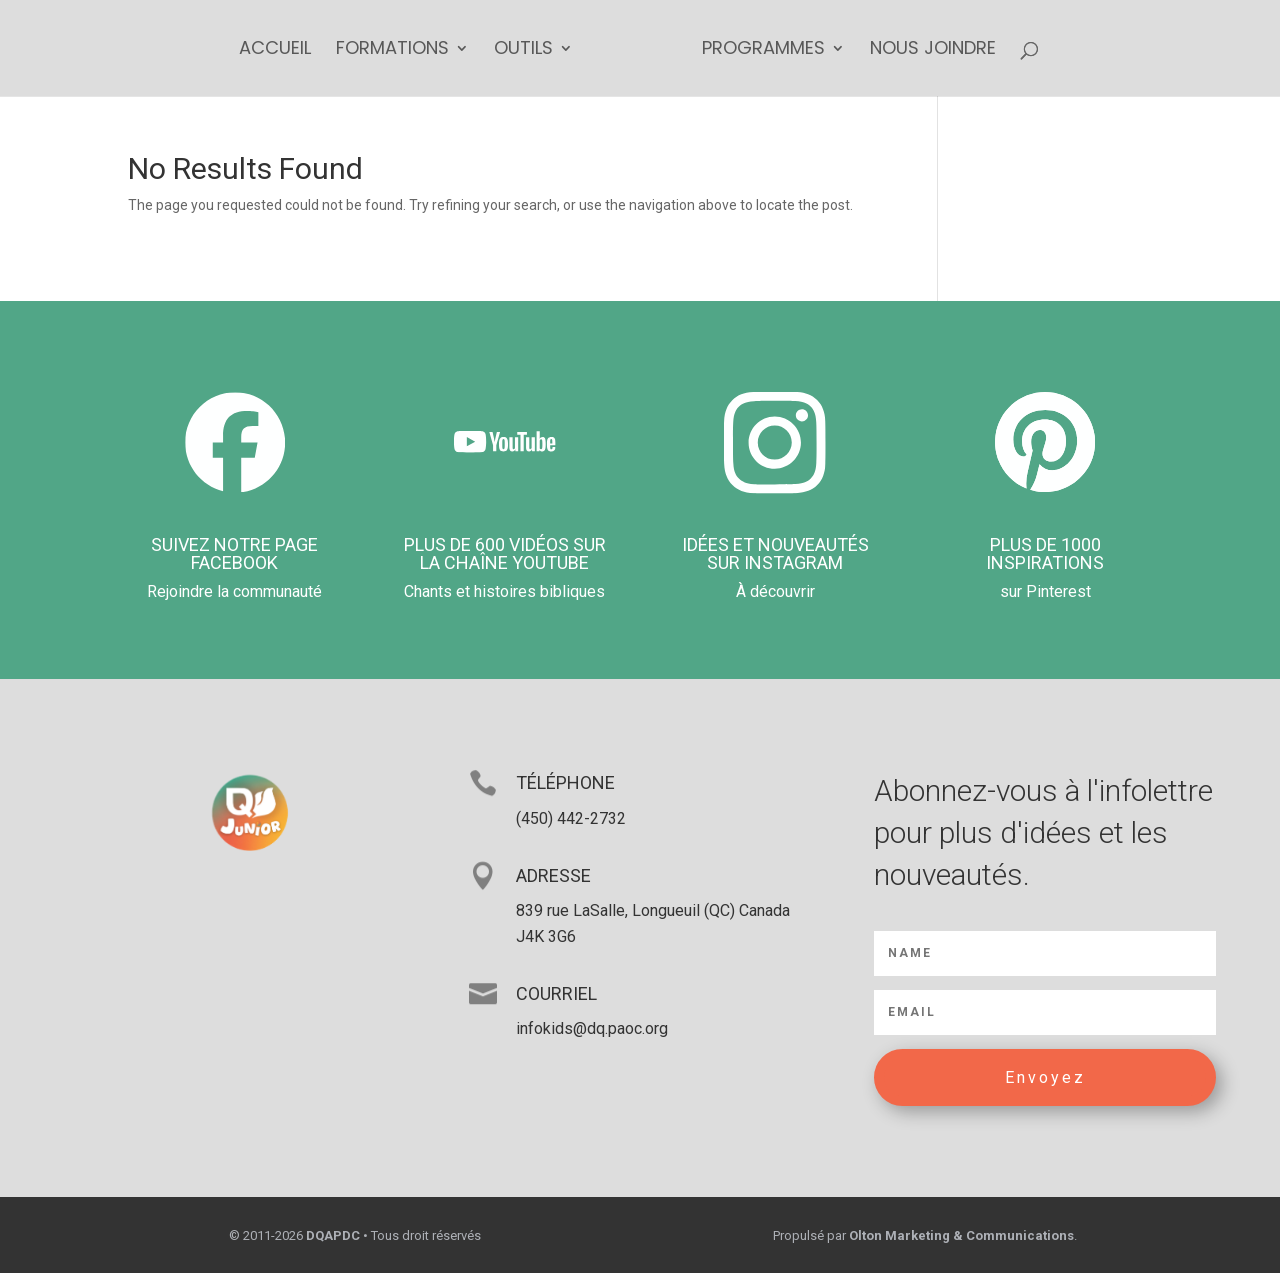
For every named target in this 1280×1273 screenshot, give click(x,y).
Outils (523, 50)
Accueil (275, 50)
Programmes (763, 50)
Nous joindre (933, 50)
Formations (392, 50)
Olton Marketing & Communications (961, 1235)
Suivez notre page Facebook (234, 553)
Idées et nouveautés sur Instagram (775, 553)
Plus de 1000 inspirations (1045, 553)
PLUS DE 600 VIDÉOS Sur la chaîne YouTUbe (505, 553)
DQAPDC (333, 1235)
